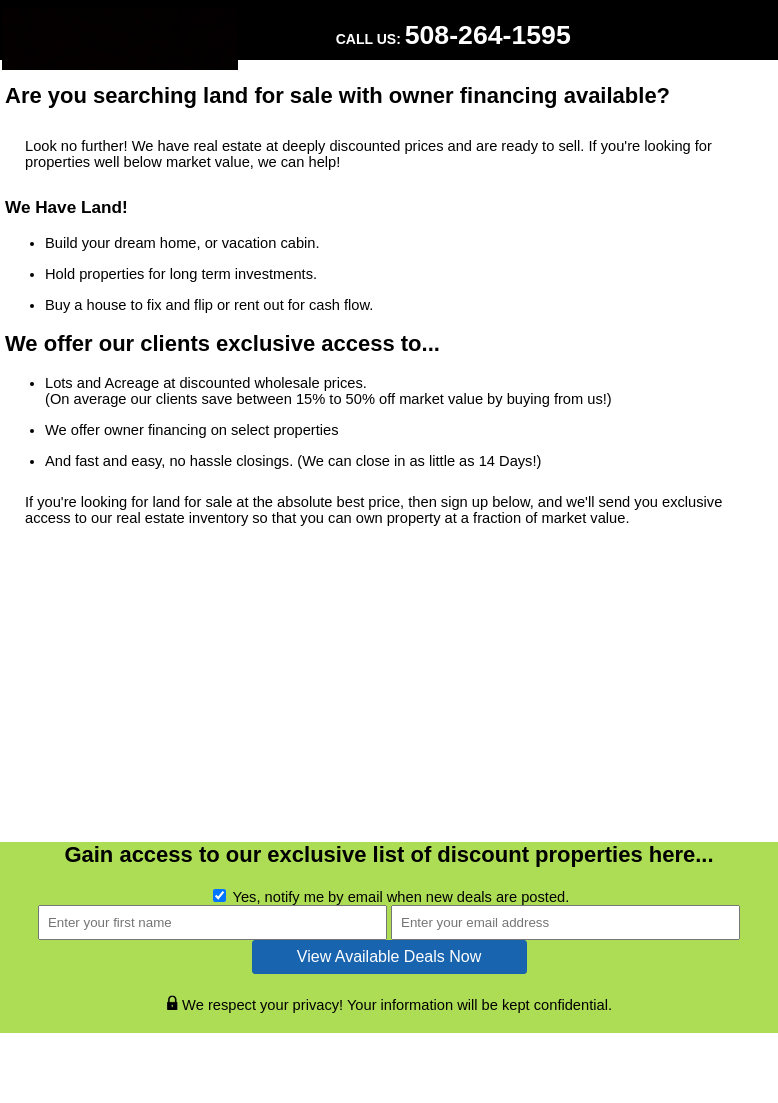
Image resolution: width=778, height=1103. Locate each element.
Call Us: (453, 35)
